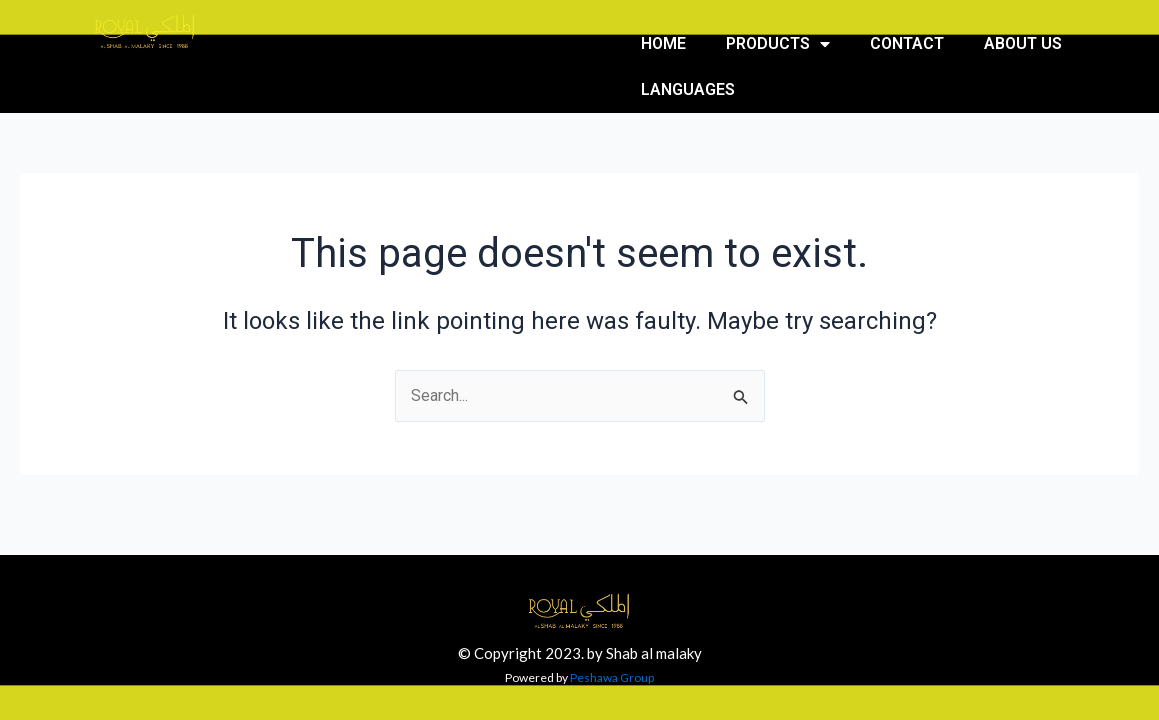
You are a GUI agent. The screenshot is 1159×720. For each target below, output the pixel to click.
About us (1023, 43)
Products (778, 44)
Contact (907, 43)
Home (663, 43)
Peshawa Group (612, 677)
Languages (688, 89)
